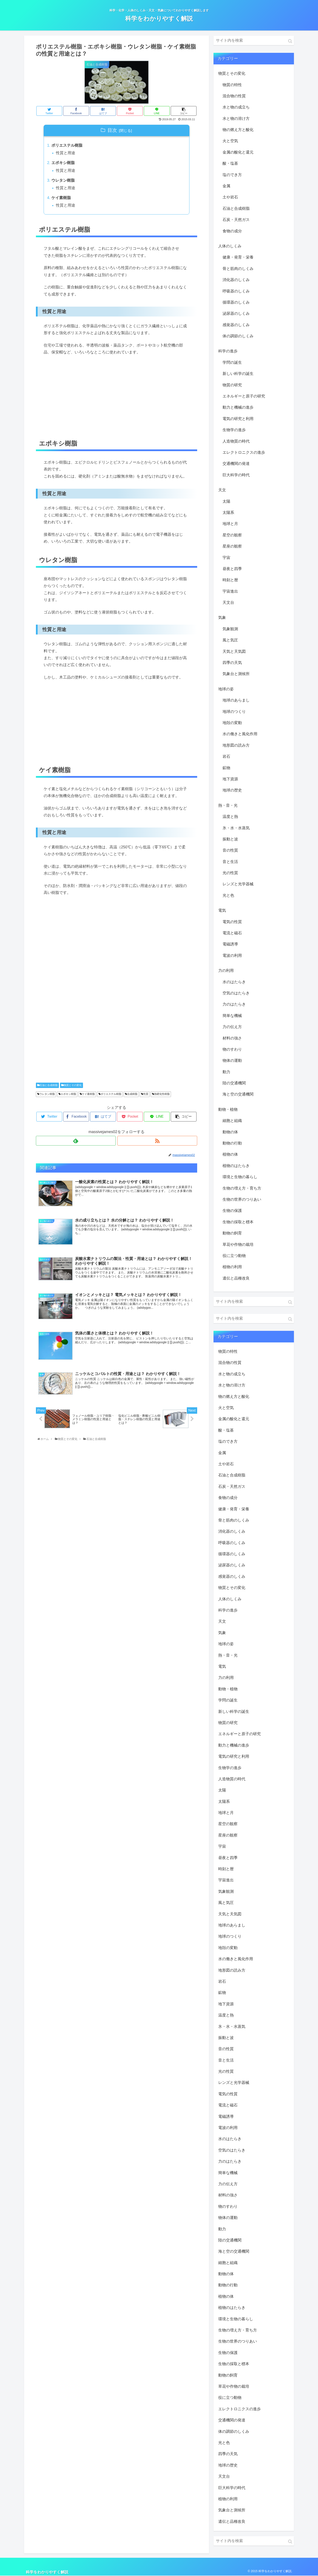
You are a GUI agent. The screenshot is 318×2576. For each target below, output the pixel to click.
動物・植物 (228, 1109)
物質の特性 (232, 85)
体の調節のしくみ (238, 336)
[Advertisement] (116, 393)
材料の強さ (232, 1038)
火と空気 (230, 141)
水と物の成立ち (236, 107)
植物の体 (230, 1154)
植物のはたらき (236, 1166)
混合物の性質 (234, 96)
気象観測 (230, 629)
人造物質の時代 (236, 441)
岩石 (226, 756)
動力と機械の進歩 (238, 407)
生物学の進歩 (234, 430)
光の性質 (230, 873)
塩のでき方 (232, 175)
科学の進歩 (228, 351)
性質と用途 (65, 153)
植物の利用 (232, 1267)
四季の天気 (232, 662)
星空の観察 (232, 535)
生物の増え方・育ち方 (242, 1188)
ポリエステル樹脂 (67, 146)
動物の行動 (232, 1143)
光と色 (228, 895)
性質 (144, 1095)
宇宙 (226, 557)
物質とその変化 (71, 1086)
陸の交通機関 (234, 1083)
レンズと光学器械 (238, 884)
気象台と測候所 (236, 674)
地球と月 (230, 524)
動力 (226, 1072)
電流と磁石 (232, 933)
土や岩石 (230, 197)
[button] (290, 41)
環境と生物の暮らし (240, 1177)
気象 (222, 617)
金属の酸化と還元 (238, 152)
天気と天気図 (234, 651)
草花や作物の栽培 (238, 1244)
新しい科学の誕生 (238, 373)
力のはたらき (234, 1004)
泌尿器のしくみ (236, 313)
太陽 (226, 501)
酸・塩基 (230, 163)
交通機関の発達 (236, 463)
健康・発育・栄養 (238, 257)
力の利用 (226, 970)
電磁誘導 (230, 944)
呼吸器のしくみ (236, 291)
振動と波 (230, 839)
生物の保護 (232, 1210)
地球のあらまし (236, 700)
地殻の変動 (232, 723)
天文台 (228, 602)
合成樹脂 (131, 1095)
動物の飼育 (232, 1233)
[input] (254, 40)
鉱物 (226, 768)
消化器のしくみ (236, 280)
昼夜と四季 (232, 569)
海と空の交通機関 (238, 1094)
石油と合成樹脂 (47, 1086)
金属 (226, 186)
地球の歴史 (232, 790)
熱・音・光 (228, 805)
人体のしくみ (229, 246)
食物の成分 (232, 231)
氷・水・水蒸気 (236, 828)
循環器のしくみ (236, 302)
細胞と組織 (232, 1120)
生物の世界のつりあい (242, 1199)
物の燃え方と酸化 (238, 130)
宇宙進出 (230, 591)
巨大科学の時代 (236, 475)
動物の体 (230, 1132)
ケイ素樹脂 (61, 199)
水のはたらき (234, 982)
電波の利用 (232, 955)
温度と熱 (230, 816)
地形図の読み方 (236, 745)
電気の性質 (232, 922)
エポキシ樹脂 (63, 163)
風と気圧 (230, 640)
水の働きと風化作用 (240, 734)
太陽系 (228, 512)
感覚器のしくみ (236, 325)
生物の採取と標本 (238, 1222)
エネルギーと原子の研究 (244, 396)
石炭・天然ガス (236, 220)
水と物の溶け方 (236, 118)
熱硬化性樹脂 (161, 1095)
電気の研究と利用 (238, 419)
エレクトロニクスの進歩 (244, 452)
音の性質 (230, 850)
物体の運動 (232, 1060)
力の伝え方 (232, 1027)
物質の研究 (232, 385)
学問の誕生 (232, 362)
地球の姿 (226, 689)
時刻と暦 (230, 580)
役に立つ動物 (234, 1256)
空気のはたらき (236, 993)
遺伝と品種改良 (236, 1278)
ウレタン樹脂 (63, 181)
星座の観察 (232, 546)
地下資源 (230, 779)
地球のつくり (234, 711)
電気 (222, 910)
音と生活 (230, 862)
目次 (112, 130)
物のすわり (232, 1049)
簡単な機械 (232, 1015)
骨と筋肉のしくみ (238, 268)
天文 (222, 490)
